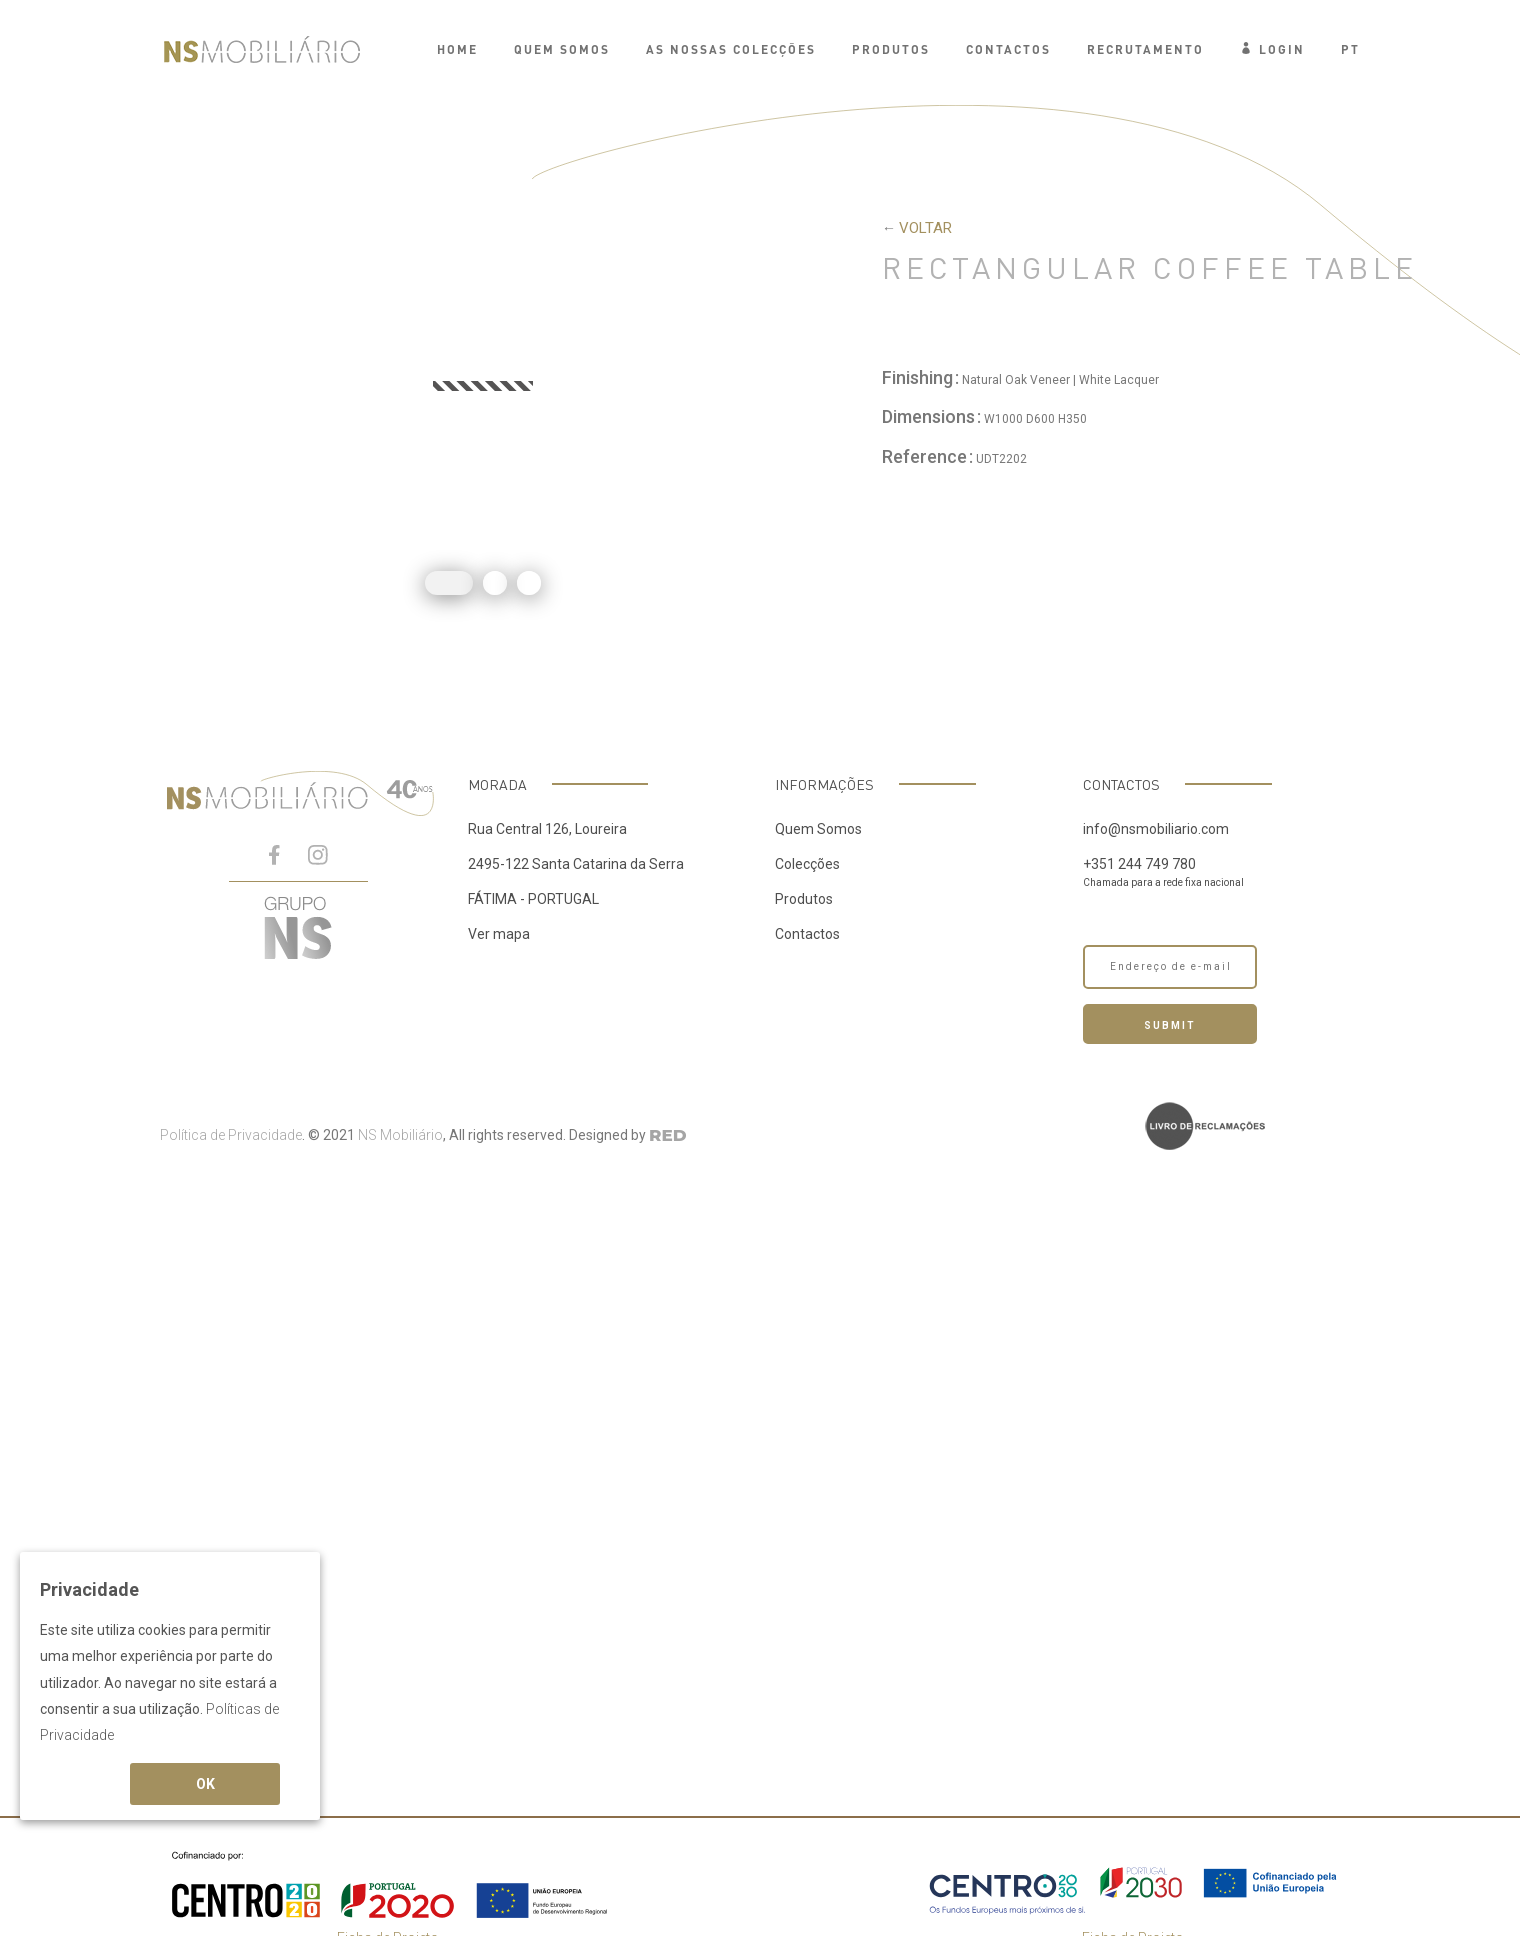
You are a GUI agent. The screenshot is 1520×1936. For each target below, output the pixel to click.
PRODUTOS (891, 49)
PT (1350, 49)
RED (668, 1135)
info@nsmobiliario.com (1156, 829)
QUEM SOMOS (562, 49)
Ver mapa (499, 934)
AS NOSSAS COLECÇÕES (731, 49)
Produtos (804, 899)
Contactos (1008, 49)
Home (457, 49)
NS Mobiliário (400, 1135)
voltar (925, 228)
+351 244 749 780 (1139, 864)
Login (1272, 49)
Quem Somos (818, 829)
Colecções (807, 864)
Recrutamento (1145, 49)
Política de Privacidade (231, 1135)
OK (205, 1784)
